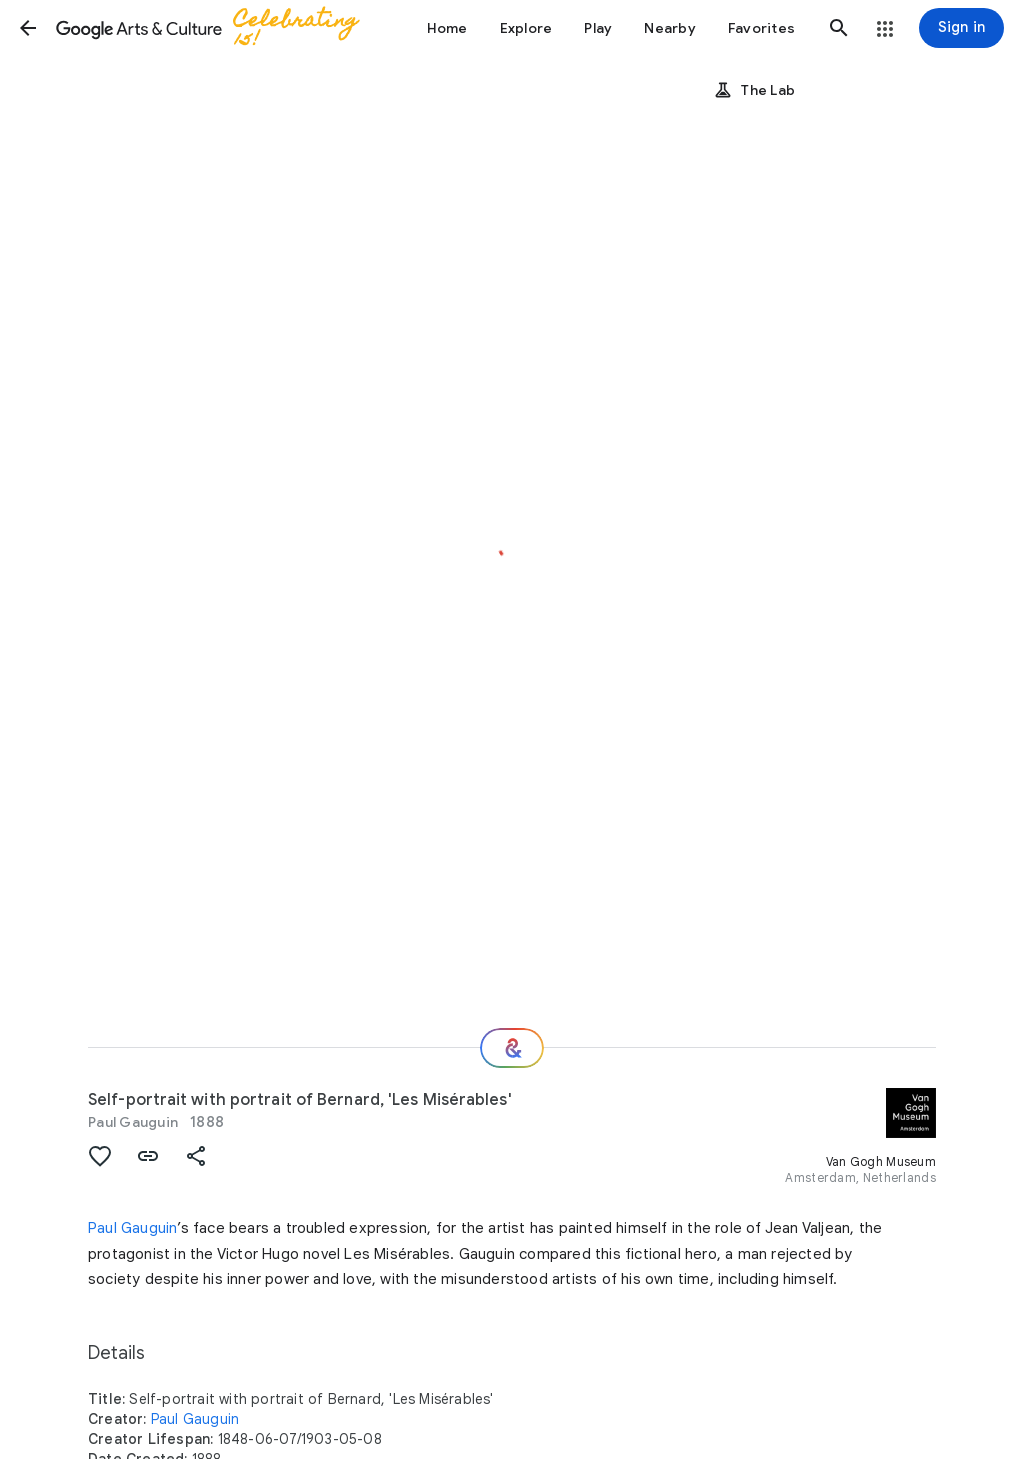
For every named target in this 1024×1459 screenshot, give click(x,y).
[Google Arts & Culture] (216, 28)
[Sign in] (961, 28)
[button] (28, 28)
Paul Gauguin (133, 1122)
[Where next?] (512, 1048)
